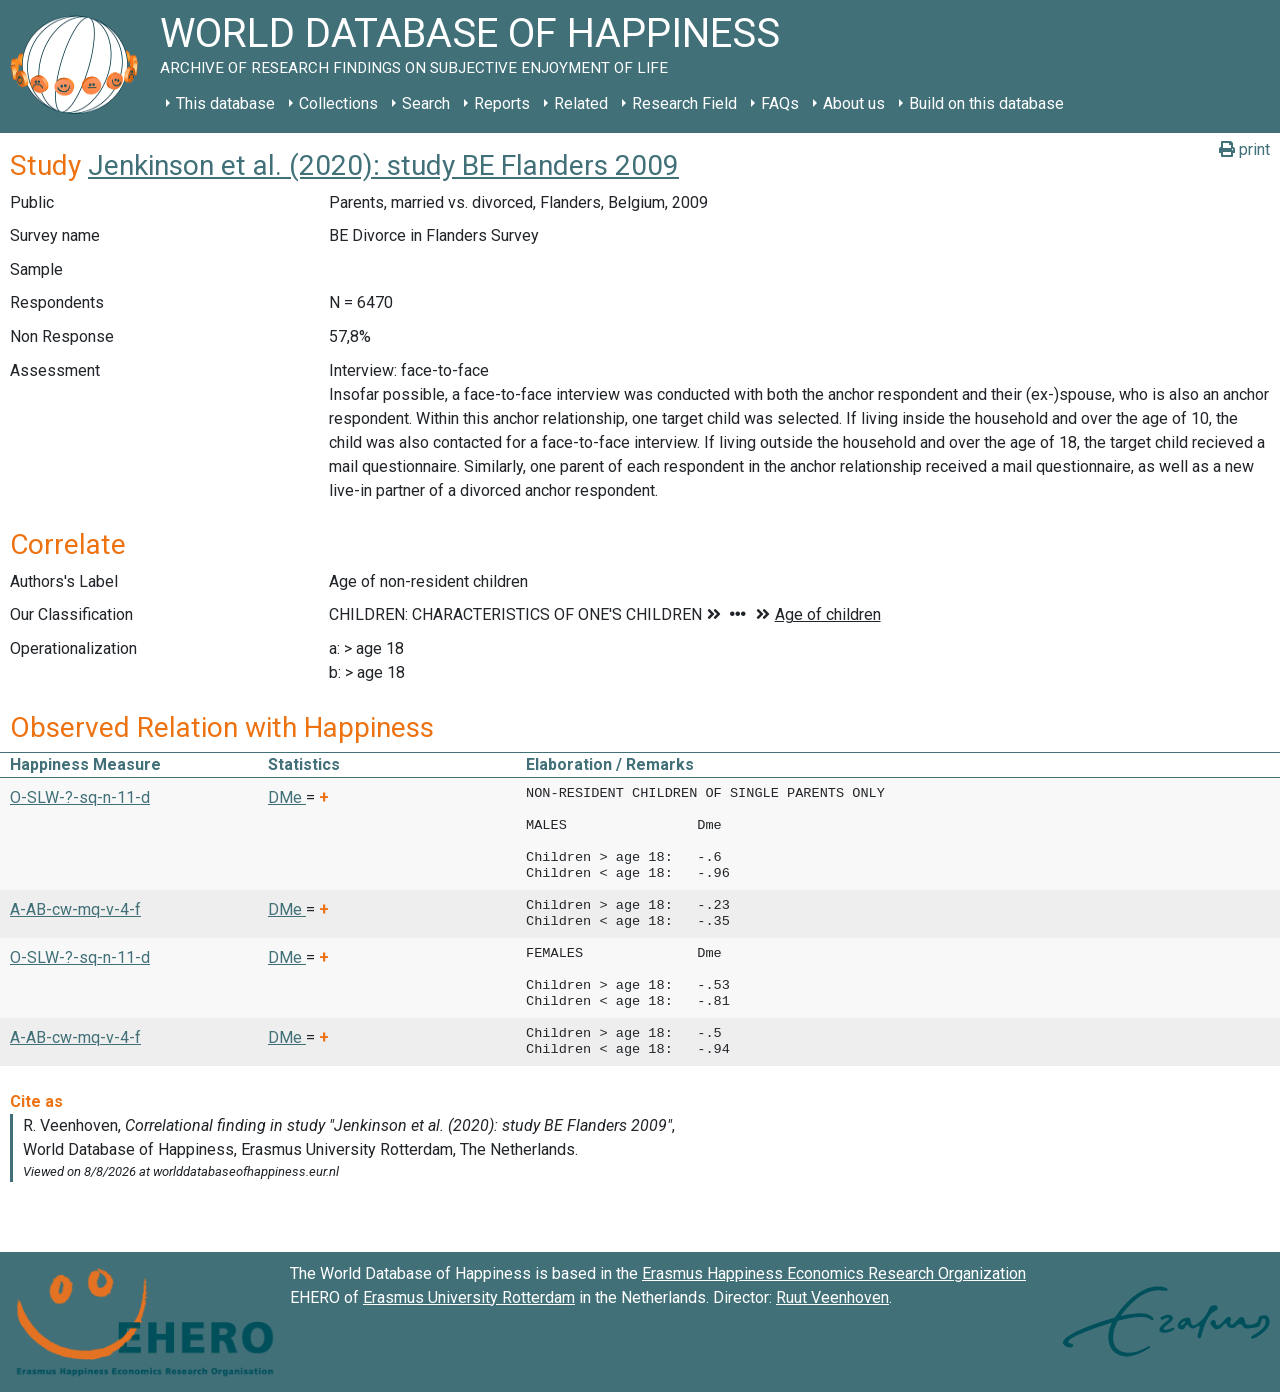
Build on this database (986, 103)
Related (581, 103)
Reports (502, 103)
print (1244, 149)
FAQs (780, 103)
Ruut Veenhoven (832, 1297)
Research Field (684, 103)
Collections (338, 103)
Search (426, 103)
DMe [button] (287, 797)
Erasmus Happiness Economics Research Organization (834, 1273)
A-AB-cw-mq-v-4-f (75, 909)
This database (225, 103)
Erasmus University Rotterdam (469, 1297)
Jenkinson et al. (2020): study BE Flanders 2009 (383, 165)
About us (854, 103)
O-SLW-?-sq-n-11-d (80, 797)
